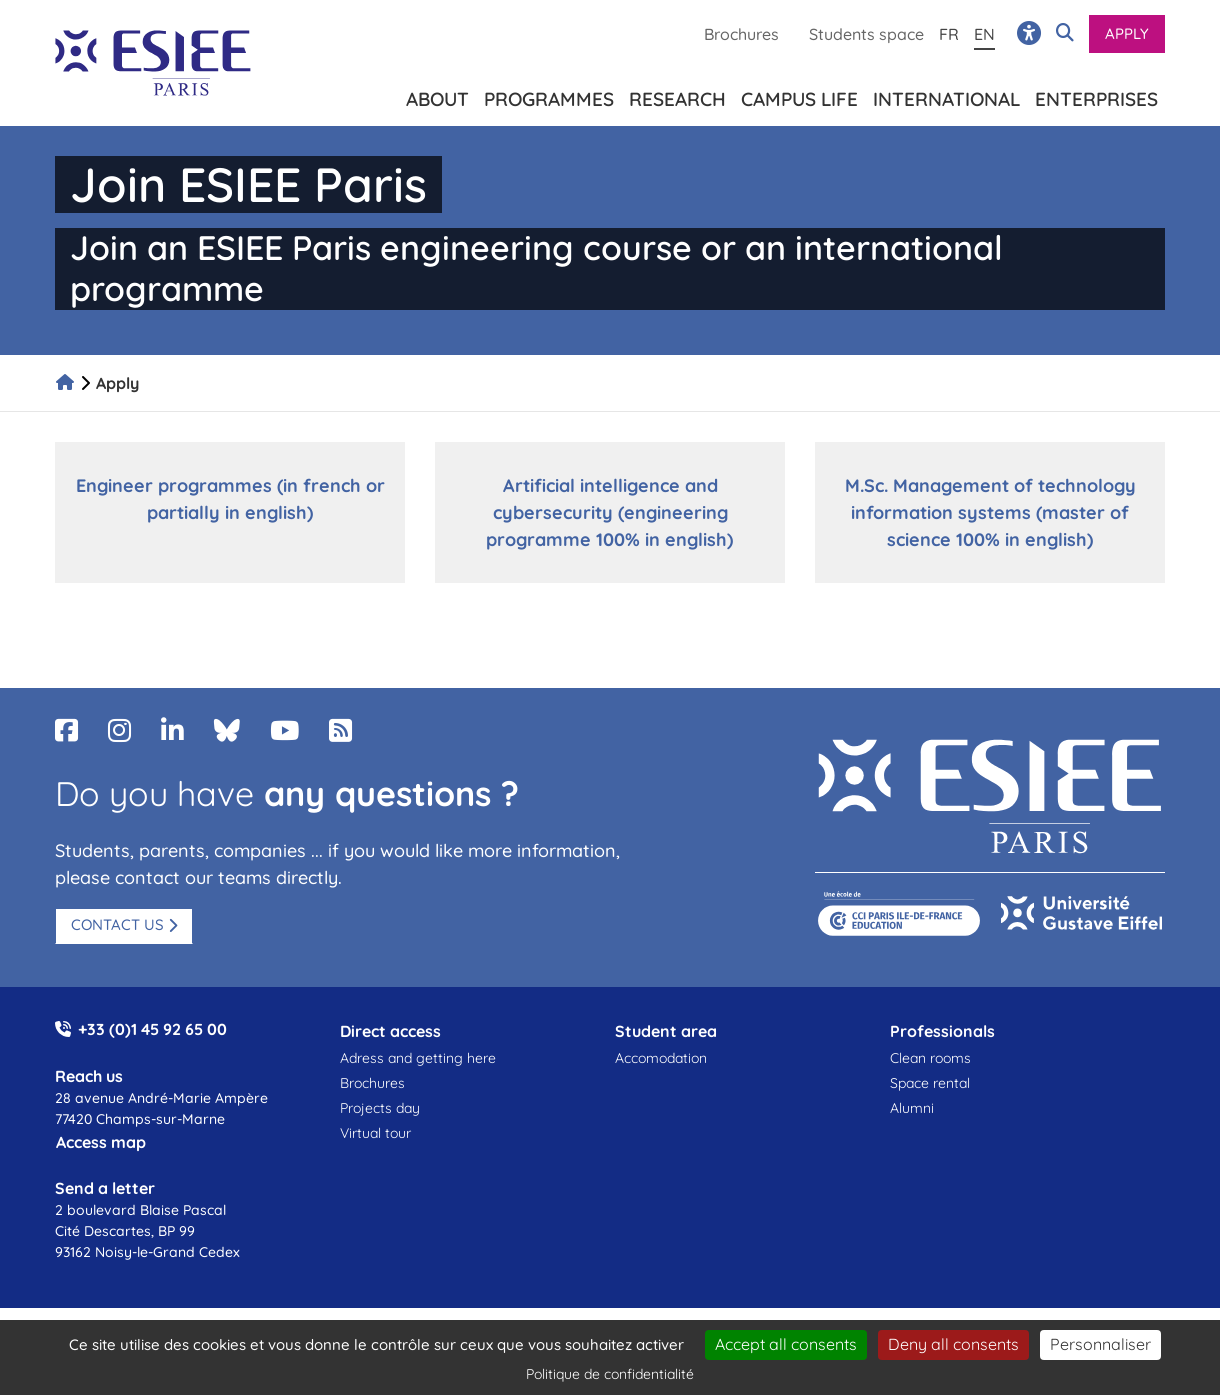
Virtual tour (375, 1133)
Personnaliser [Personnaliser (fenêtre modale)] (1100, 1344)
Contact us (117, 924)
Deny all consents (953, 1344)
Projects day (380, 1108)
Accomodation (661, 1058)
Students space (866, 34)
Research (677, 95)
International (946, 95)
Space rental (930, 1083)
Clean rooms (930, 1058)
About (437, 95)
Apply (1127, 33)
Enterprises (1096, 95)
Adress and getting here (418, 1058)
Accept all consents (786, 1344)
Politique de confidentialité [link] (610, 1374)
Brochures (741, 34)
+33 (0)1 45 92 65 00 (152, 1029)
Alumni (912, 1108)
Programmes (549, 95)
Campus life (799, 95)
